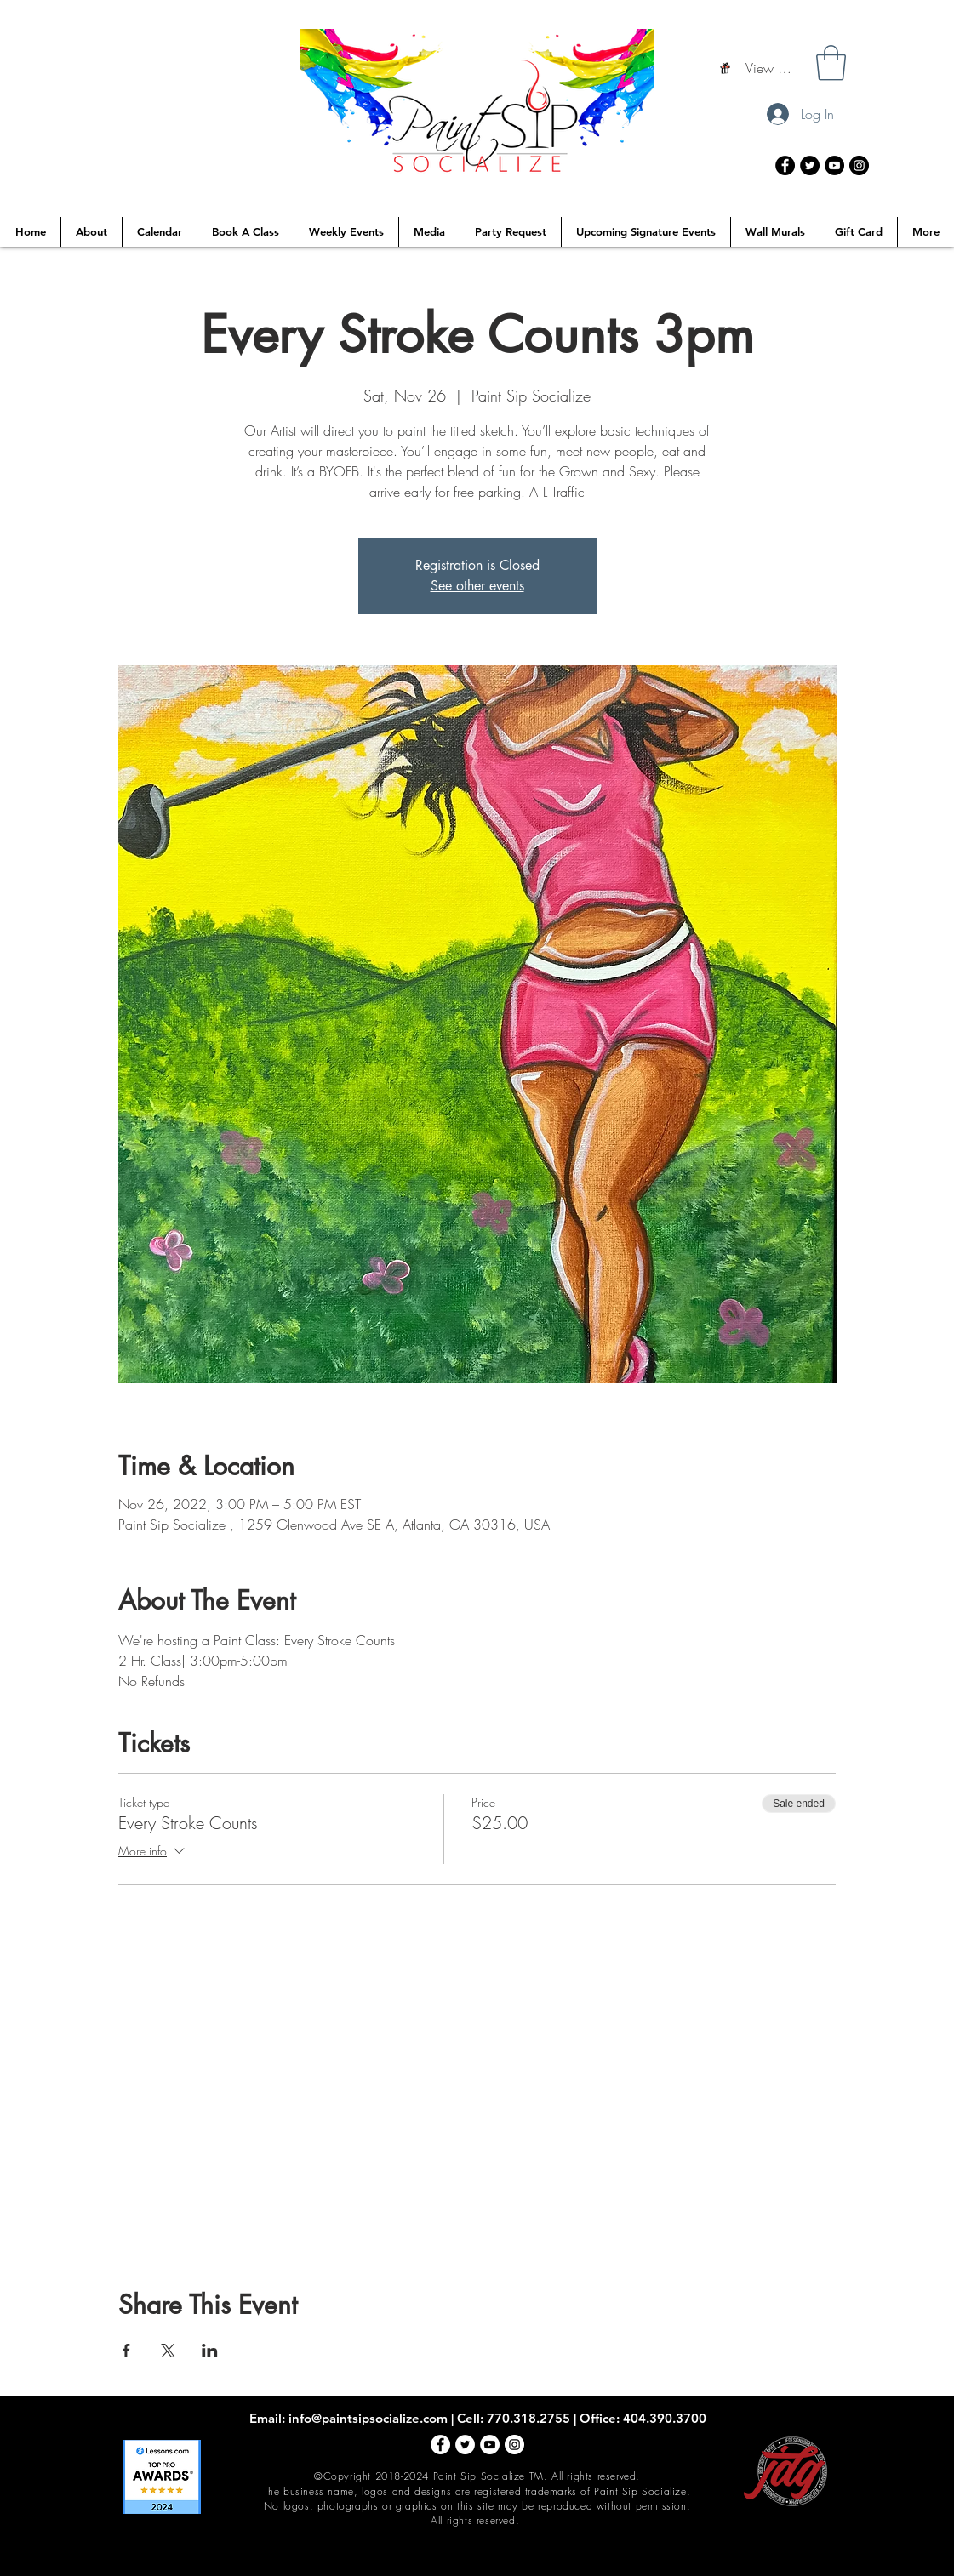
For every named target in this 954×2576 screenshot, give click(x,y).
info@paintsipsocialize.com (368, 2418)
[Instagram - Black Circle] (859, 165)
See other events (477, 586)
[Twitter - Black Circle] (810, 165)
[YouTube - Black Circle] (834, 165)
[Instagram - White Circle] (514, 2444)
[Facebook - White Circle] (440, 2444)
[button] (831, 63)
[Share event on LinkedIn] (210, 2350)
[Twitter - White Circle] (465, 2444)
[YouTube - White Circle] (490, 2444)
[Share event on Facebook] (126, 2350)
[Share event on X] (168, 2350)
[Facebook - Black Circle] (785, 165)
